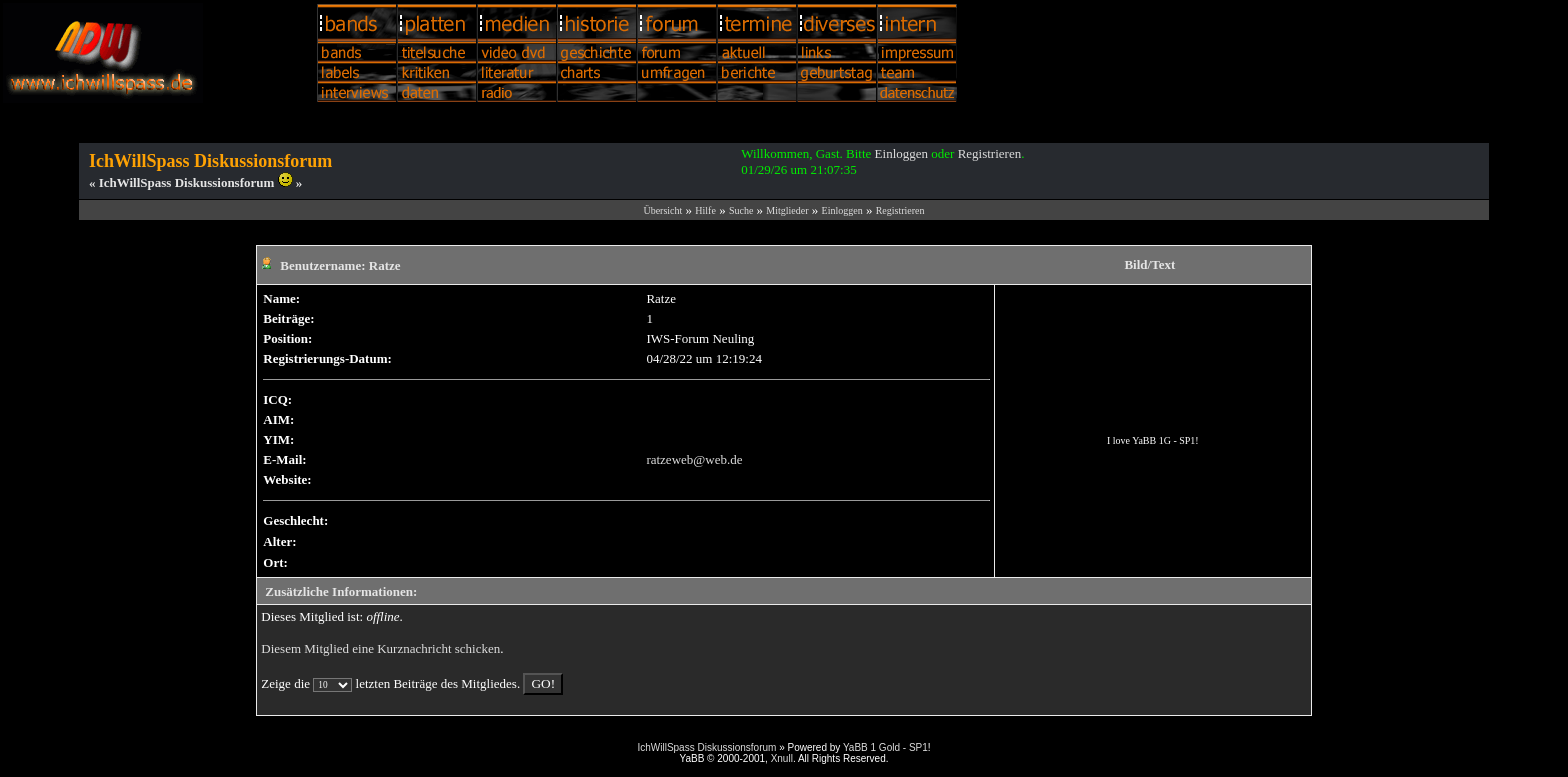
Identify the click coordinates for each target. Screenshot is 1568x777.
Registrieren (990, 153)
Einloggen (901, 153)
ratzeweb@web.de (694, 459)
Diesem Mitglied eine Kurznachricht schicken (380, 648)
